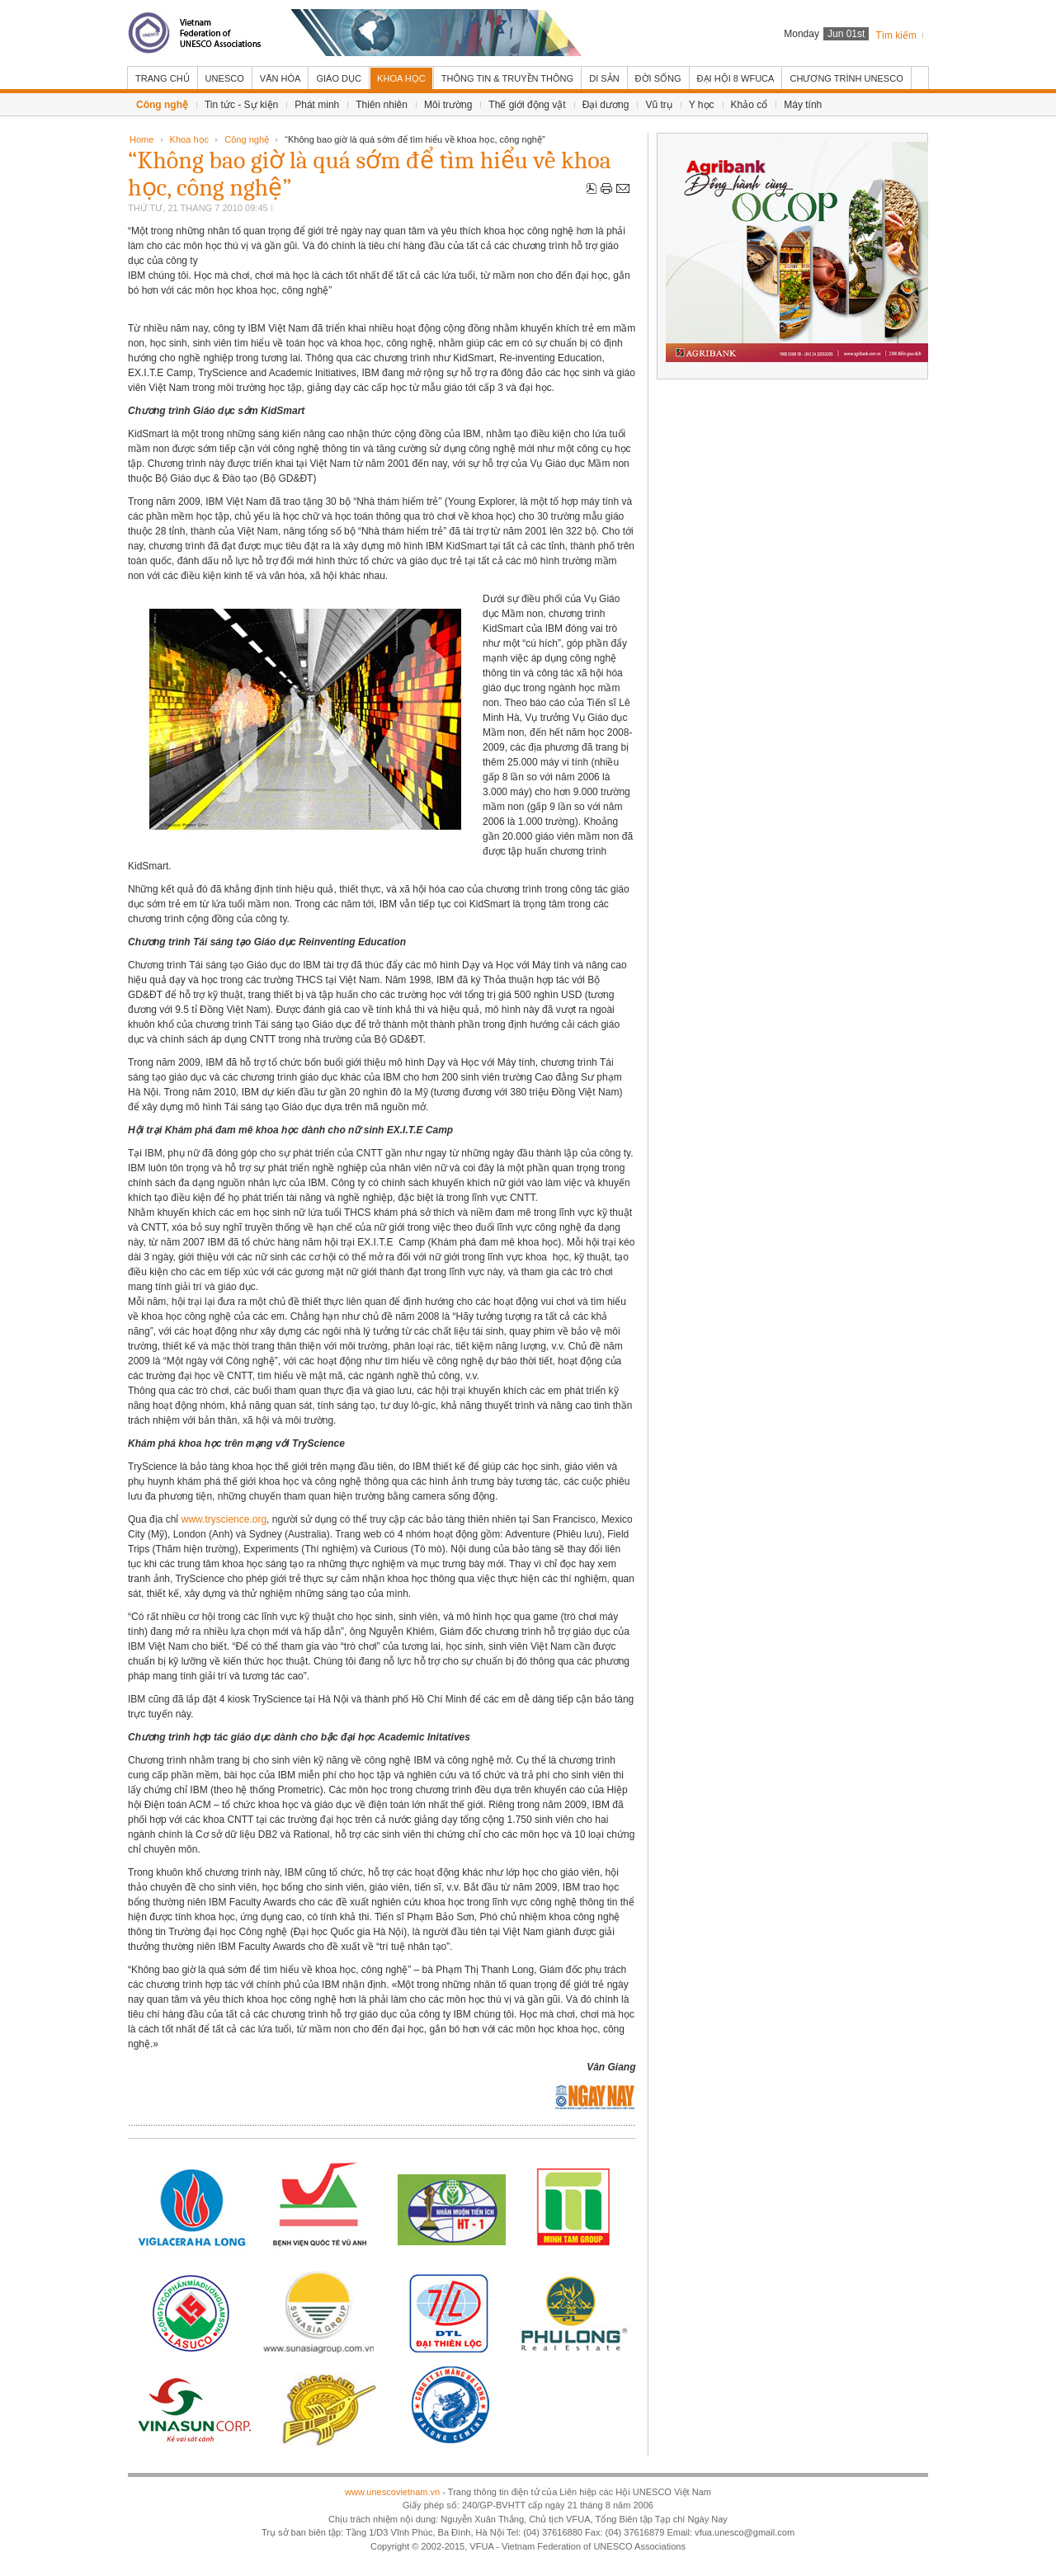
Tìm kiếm (896, 35)
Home (141, 139)
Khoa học (189, 139)
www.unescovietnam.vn (392, 2492)
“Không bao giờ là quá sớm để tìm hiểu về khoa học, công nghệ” (369, 174)
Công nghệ (246, 139)
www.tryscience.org (224, 1519)
